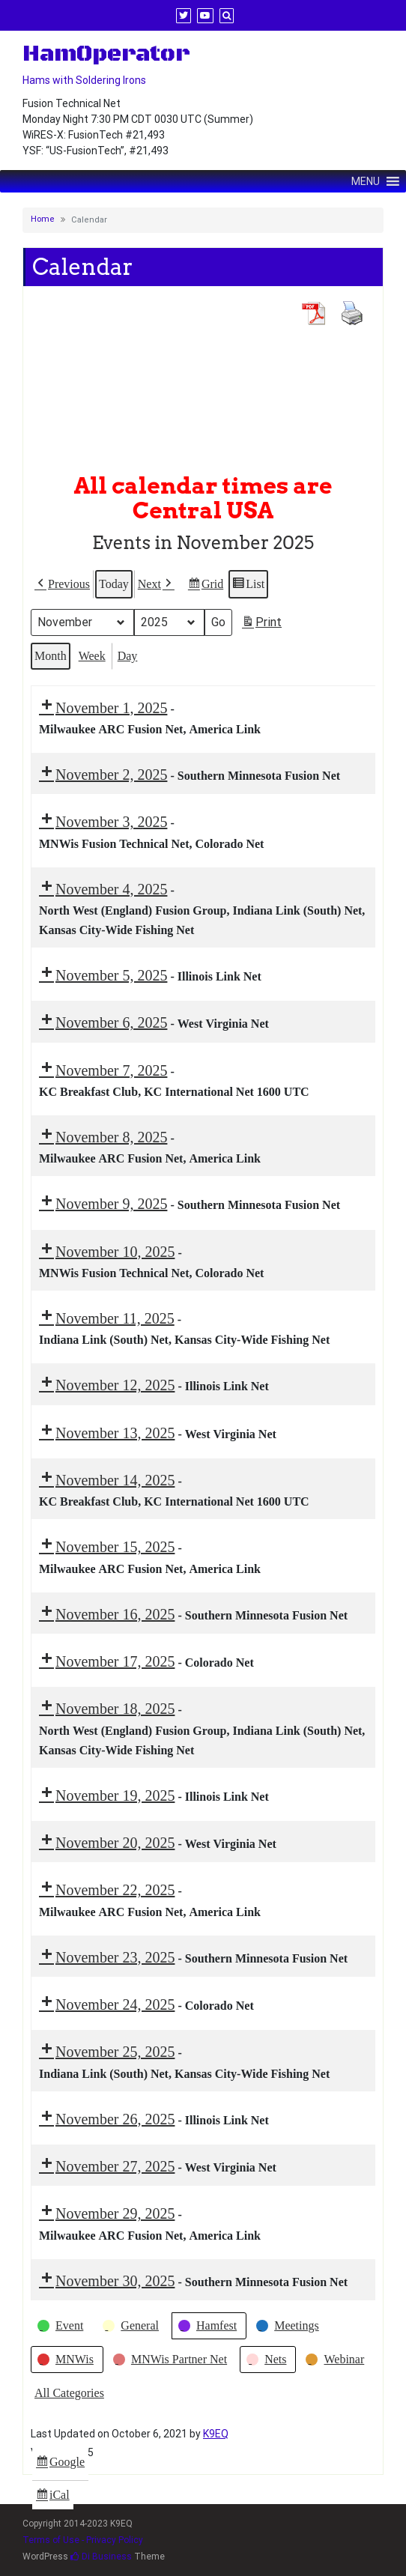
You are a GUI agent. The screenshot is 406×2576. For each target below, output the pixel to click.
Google (60, 2464)
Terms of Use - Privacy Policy (82, 2540)
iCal (54, 2497)
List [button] (247, 586)
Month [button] (50, 655)
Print (261, 624)
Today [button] (114, 583)
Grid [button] (205, 586)
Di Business (101, 2556)
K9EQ (215, 2434)
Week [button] (92, 655)
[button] (62, 584)
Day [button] (128, 655)
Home (43, 219)
